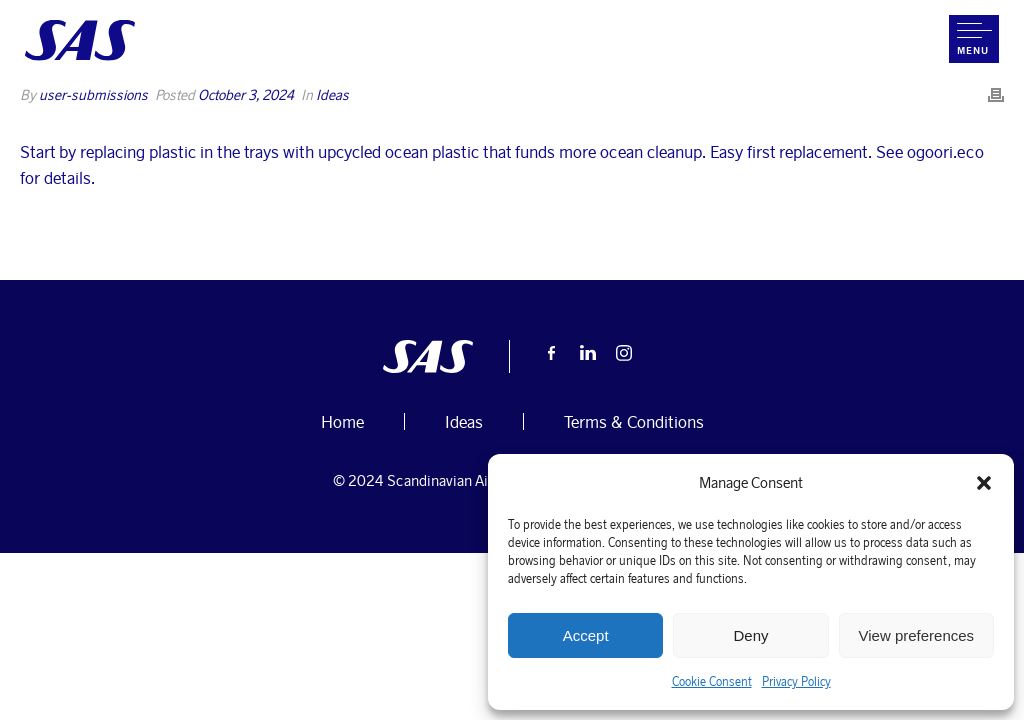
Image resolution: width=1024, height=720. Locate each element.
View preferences (917, 635)
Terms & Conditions (634, 421)
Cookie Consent (712, 681)
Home (622, 110)
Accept (586, 635)
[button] (984, 483)
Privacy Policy (796, 681)
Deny (750, 635)
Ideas (464, 421)
